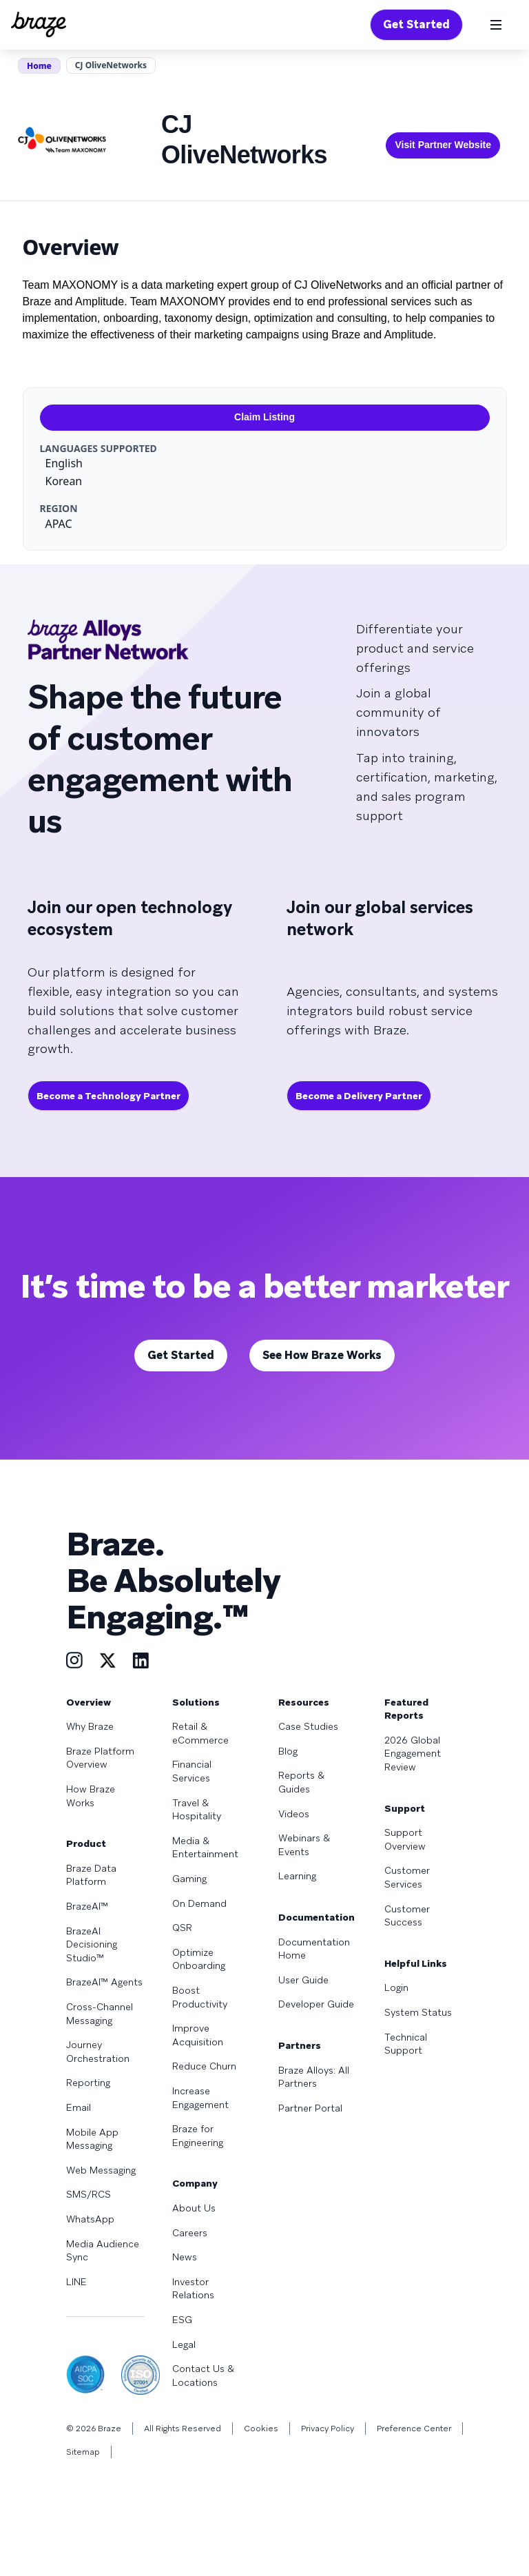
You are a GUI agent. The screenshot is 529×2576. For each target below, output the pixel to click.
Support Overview (405, 1839)
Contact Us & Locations (203, 2375)
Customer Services (407, 1877)
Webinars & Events (304, 1845)
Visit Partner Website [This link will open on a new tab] (443, 144)
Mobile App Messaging (92, 2139)
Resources (303, 1702)
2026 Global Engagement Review (412, 1753)
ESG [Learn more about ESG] (182, 2319)
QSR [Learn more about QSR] (182, 1927)
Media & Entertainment (205, 1847)
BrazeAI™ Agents (104, 1982)
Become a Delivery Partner (358, 1096)
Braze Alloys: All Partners (313, 2077)
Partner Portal (310, 2108)
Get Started (416, 24)
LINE (76, 2282)
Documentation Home (314, 1949)
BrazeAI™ (87, 1906)
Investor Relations (193, 2289)
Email (78, 2107)
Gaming (189, 1878)
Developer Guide (316, 2004)
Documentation (316, 1917)
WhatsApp (90, 2219)
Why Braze (90, 1726)
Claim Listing (264, 416)
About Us (194, 2208)
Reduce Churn (204, 2066)
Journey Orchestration (97, 2051)
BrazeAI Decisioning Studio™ (91, 1944)
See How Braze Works (322, 1355)
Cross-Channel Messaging (99, 2014)
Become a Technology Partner (108, 1096)
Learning (297, 1876)
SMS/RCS (88, 2194)
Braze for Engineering (197, 2136)
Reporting (88, 2082)
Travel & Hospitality (196, 1810)
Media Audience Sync (102, 2251)
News (184, 2257)
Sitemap (83, 2451)
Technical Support (405, 2044)
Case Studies (308, 1726)
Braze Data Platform (91, 1875)
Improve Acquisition (197, 2035)
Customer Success (407, 1916)
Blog (288, 1751)
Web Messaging (101, 2170)
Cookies (261, 2428)
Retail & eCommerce (200, 1733)
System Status (418, 2012)
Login (396, 1987)
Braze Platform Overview (100, 1758)
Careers (189, 2233)
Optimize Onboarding (198, 1959)
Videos (293, 1814)
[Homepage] (38, 25)
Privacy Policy (327, 2428)
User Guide (303, 1980)
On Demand (199, 1903)
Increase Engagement (200, 2098)
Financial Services (191, 1771)
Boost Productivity (199, 1997)
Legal (184, 2344)
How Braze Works (90, 1796)
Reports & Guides (301, 1782)
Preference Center (414, 2428)
